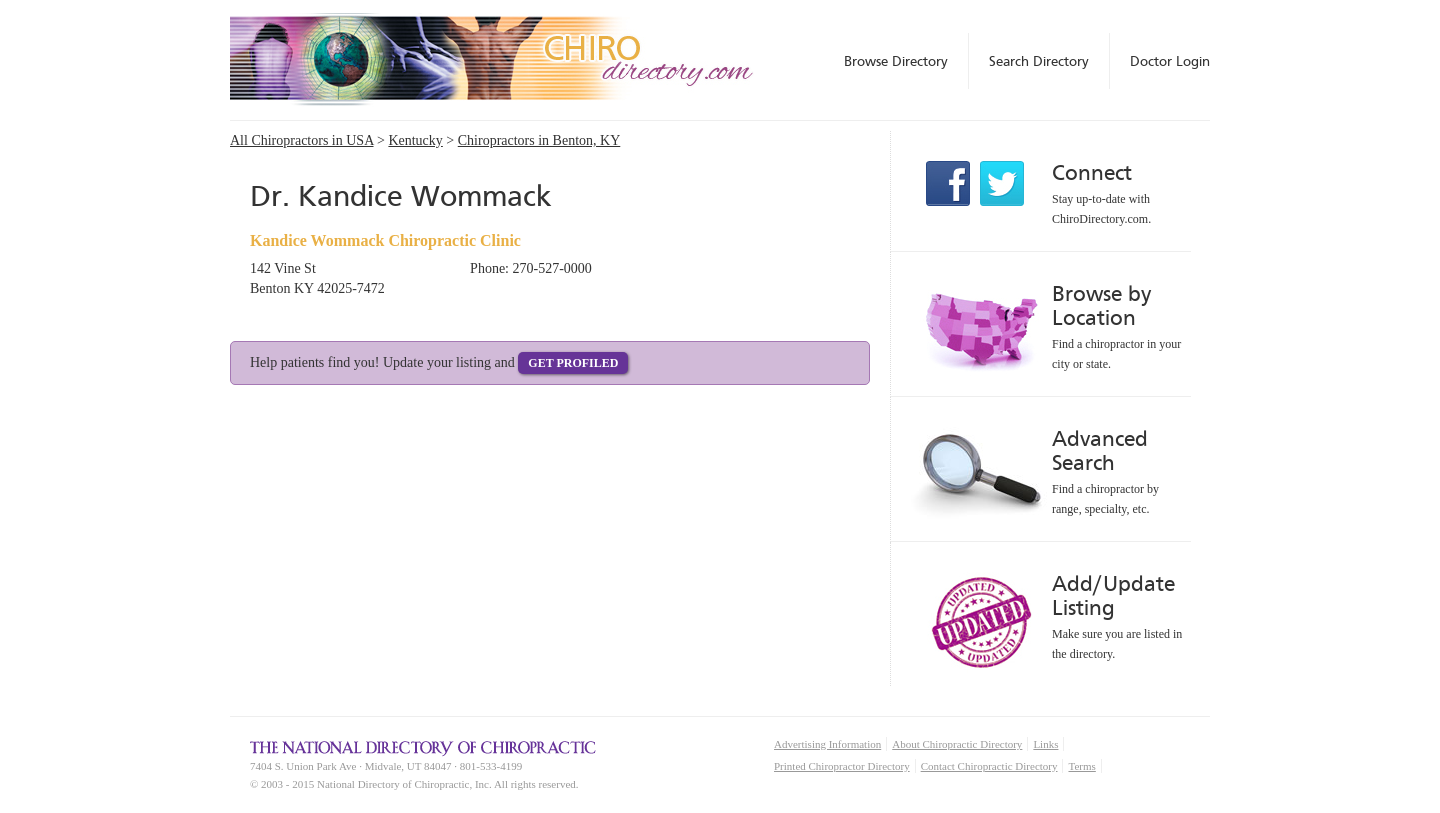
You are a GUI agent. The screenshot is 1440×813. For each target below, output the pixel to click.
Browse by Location (1101, 305)
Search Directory (1039, 61)
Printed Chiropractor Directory (842, 766)
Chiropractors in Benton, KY (539, 140)
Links (1045, 744)
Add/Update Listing (1113, 595)
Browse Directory (896, 61)
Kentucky (415, 140)
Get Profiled (573, 363)
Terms (1081, 766)
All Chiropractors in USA (302, 140)
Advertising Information (827, 744)
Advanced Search (1100, 450)
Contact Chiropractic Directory (989, 766)
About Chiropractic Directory (957, 744)
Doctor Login (1170, 61)
